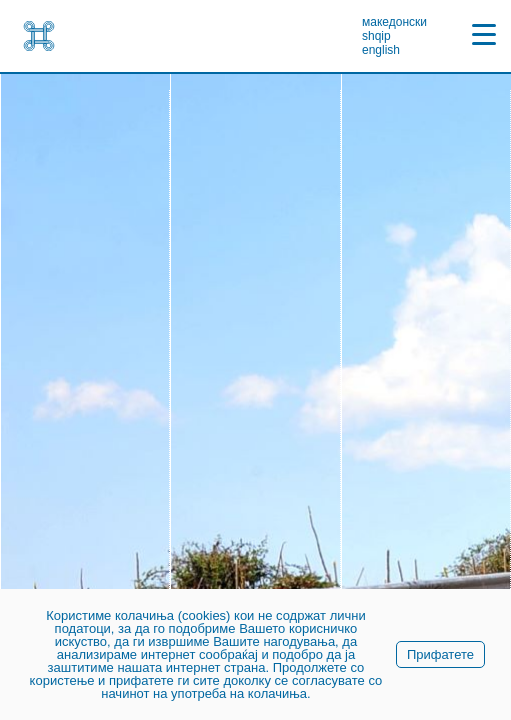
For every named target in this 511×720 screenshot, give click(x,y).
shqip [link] (376, 36)
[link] (39, 36)
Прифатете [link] (440, 654)
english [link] (381, 50)
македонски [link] (394, 22)
